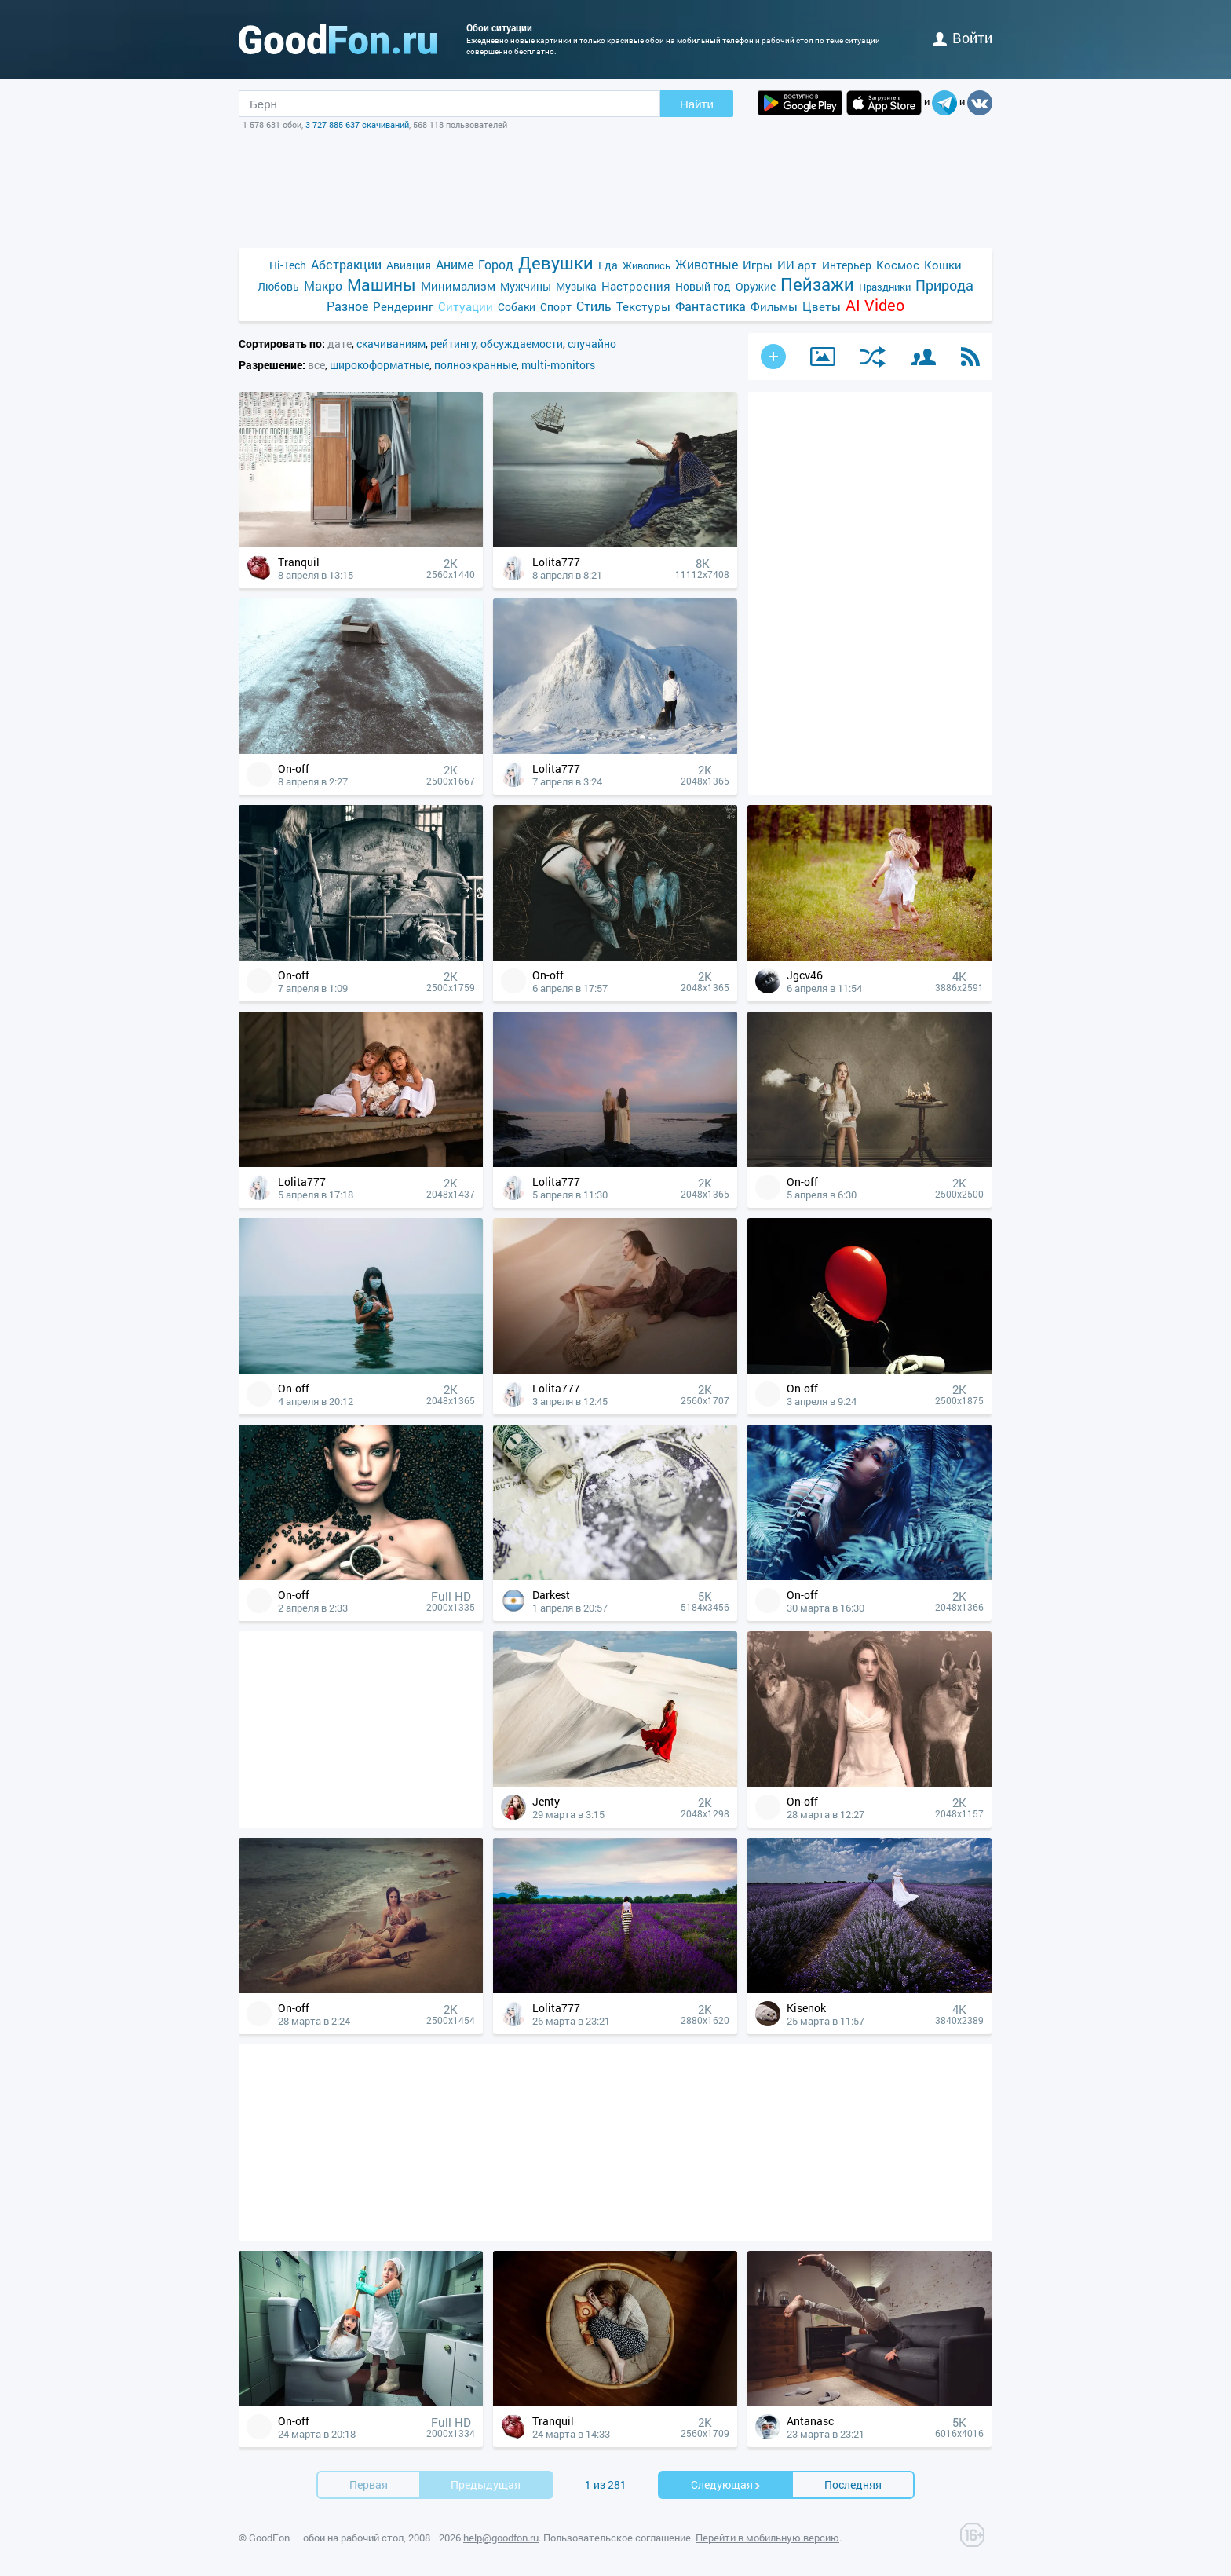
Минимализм (458, 286)
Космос (897, 265)
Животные (706, 264)
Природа (944, 285)
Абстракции (346, 264)
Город (495, 264)
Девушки (556, 263)
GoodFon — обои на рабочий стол (326, 2537)
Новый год (703, 286)
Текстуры (643, 306)
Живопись (646, 265)
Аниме (454, 264)
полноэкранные (475, 364)
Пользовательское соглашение (617, 2537)
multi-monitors (558, 364)
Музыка (576, 286)
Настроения (635, 286)
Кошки (943, 265)
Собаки (516, 306)
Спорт (556, 306)
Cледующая (726, 2484)
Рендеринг (403, 306)
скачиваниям (391, 343)
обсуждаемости (521, 343)
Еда (608, 265)
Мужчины (525, 286)
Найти (697, 104)
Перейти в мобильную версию (767, 2537)
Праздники (885, 287)
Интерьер (846, 265)
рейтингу (453, 343)
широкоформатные (379, 364)
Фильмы (774, 306)
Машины (381, 285)
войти (962, 37)
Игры (758, 265)
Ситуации (465, 306)
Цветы (821, 306)
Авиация (408, 265)
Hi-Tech (287, 265)
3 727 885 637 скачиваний (357, 124)
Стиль (594, 306)
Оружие (756, 286)
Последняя (853, 2484)
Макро (323, 285)
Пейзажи (817, 284)
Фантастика (710, 306)
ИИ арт (797, 265)
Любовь (278, 286)
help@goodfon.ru (501, 2537)
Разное (347, 306)
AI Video (875, 305)
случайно (592, 343)
